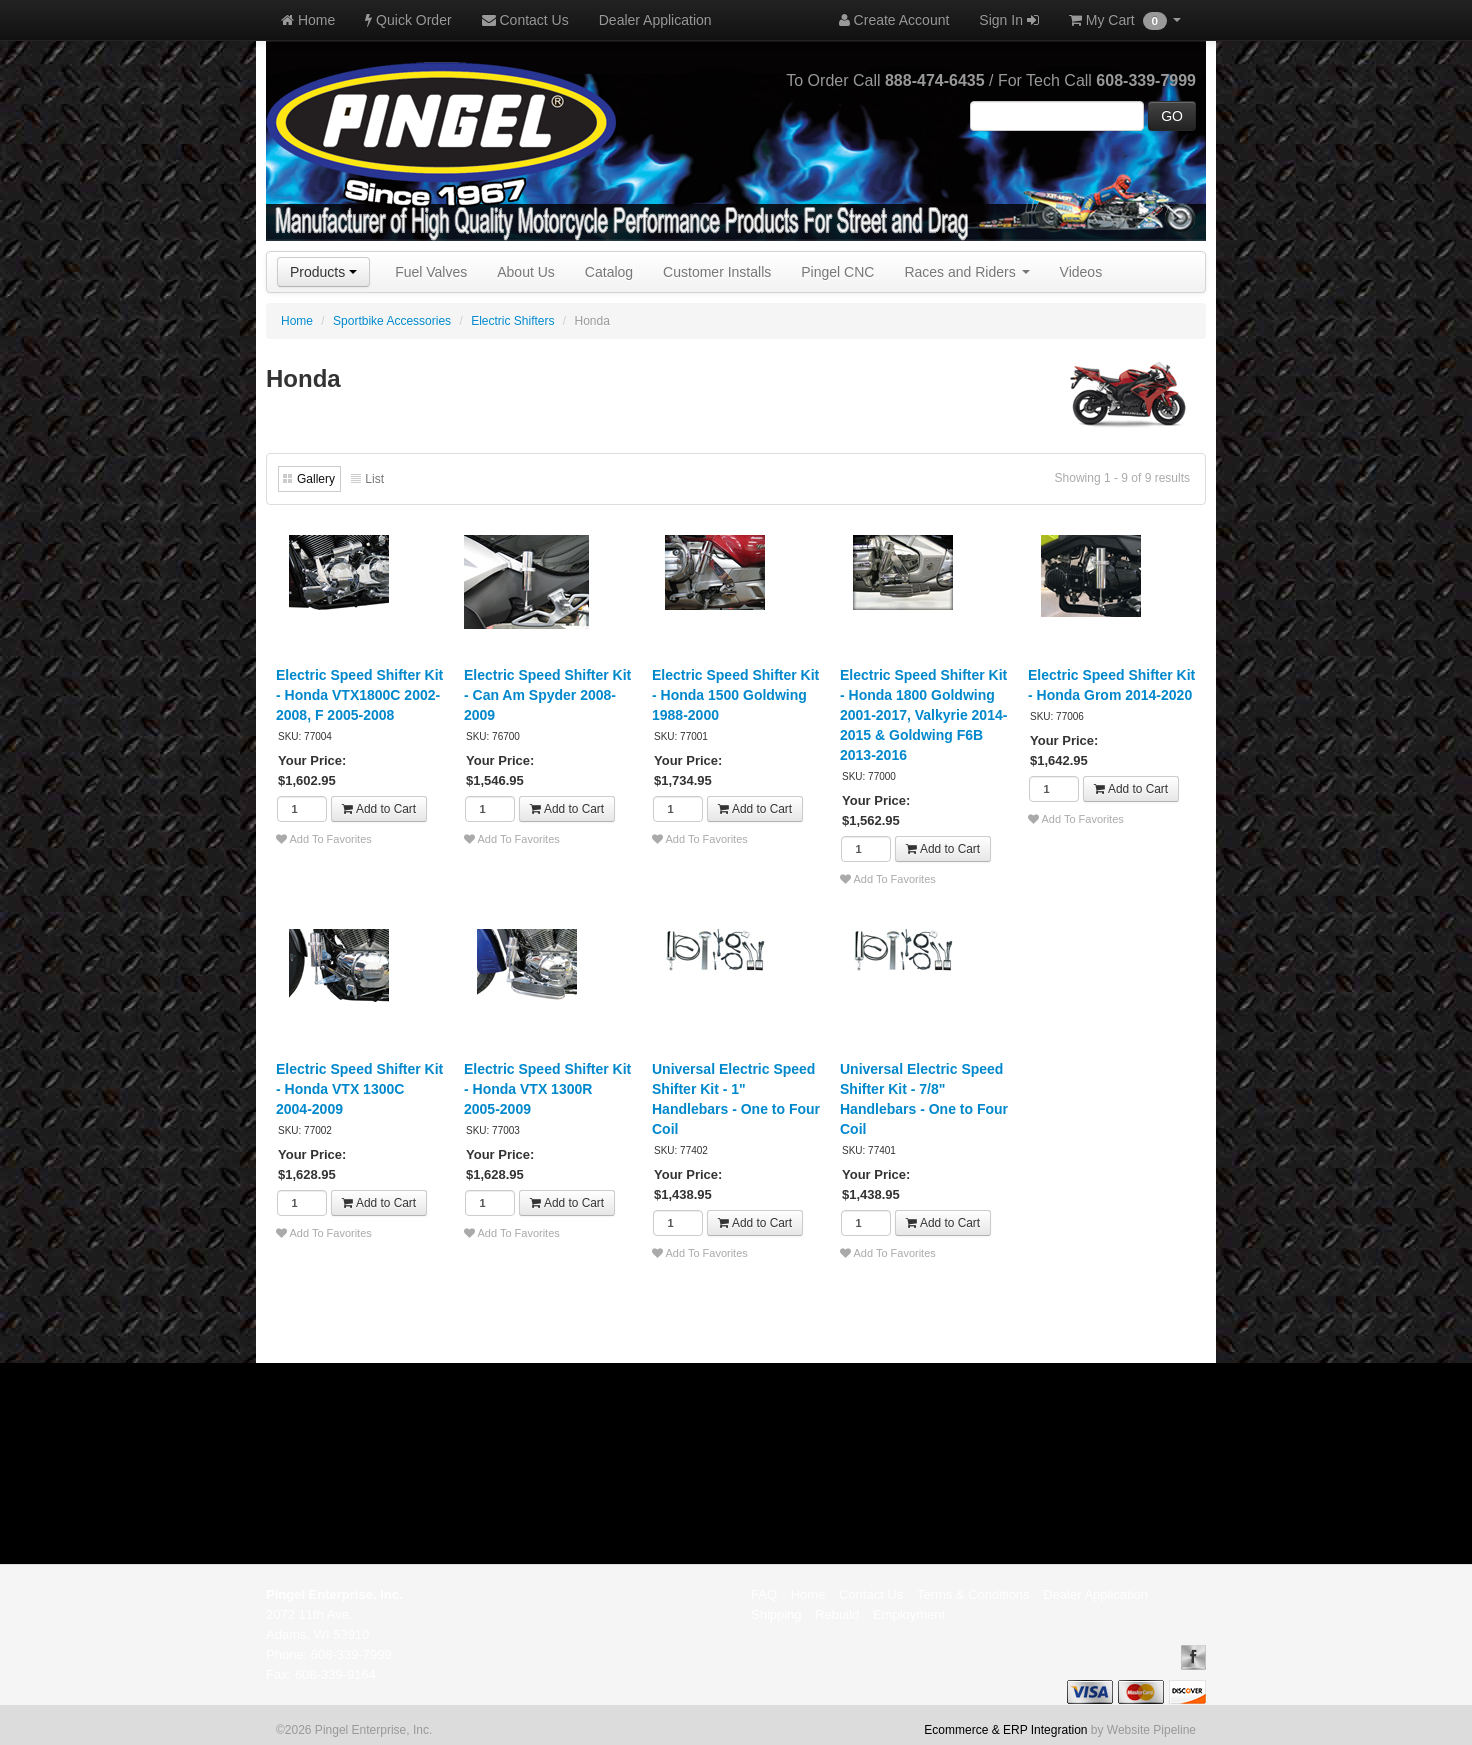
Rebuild (837, 1614)
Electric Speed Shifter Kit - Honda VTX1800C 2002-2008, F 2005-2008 (359, 695)
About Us (526, 272)
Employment (909, 1614)
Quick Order (408, 20)
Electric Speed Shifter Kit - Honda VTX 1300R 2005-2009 (547, 1089)
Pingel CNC (837, 272)
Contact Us (525, 20)
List (374, 479)
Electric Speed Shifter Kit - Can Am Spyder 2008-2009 (547, 695)
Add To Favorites (324, 839)
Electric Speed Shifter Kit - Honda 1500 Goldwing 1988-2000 (735, 695)
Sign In (1008, 20)
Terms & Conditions (973, 1594)
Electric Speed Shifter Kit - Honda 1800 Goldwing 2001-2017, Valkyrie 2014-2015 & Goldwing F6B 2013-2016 (923, 715)
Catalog (609, 272)
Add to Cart (379, 809)
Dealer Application (655, 20)
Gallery (316, 479)
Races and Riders (966, 272)
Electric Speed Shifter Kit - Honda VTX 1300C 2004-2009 (359, 1089)
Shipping (776, 1614)
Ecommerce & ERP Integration (1005, 1730)
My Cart (1125, 21)
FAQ (764, 1594)
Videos (1081, 272)
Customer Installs (717, 272)
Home (308, 20)
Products (323, 272)
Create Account (894, 20)
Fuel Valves (431, 272)
